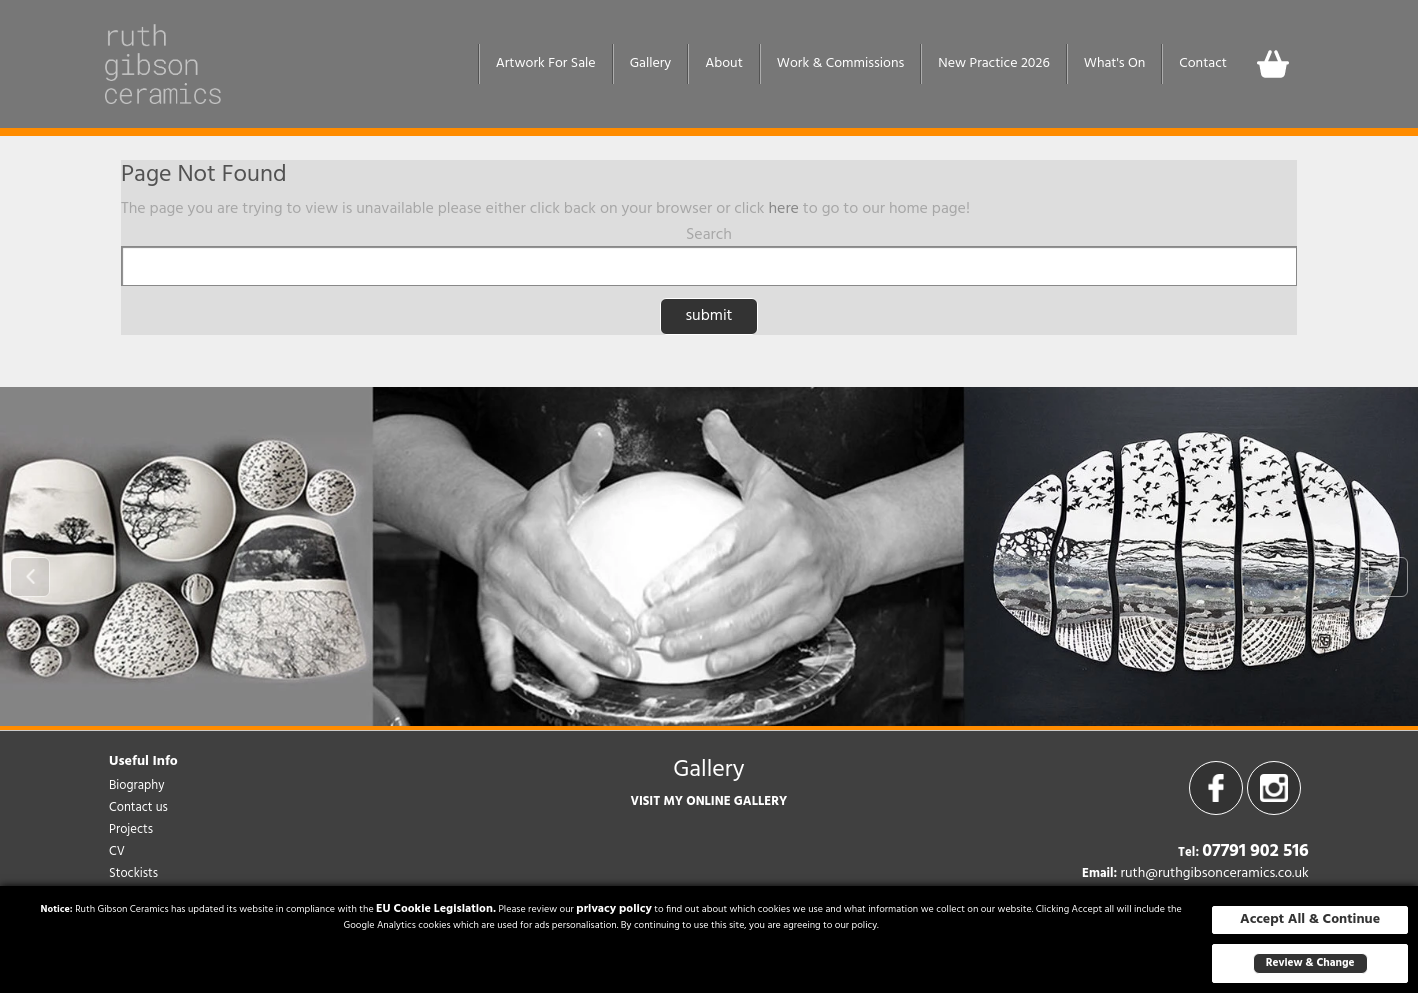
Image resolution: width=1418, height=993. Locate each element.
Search (709, 235)
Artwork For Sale (546, 63)
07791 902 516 (1255, 851)
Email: (1099, 874)
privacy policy (614, 909)
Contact (1203, 63)
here (783, 209)
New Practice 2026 (993, 63)
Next (1388, 577)
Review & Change (1310, 963)
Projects (131, 829)
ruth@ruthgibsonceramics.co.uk (1214, 873)
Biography (136, 785)
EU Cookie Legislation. (436, 909)
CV (117, 851)
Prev (30, 577)
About (724, 63)
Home (453, 64)
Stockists (133, 873)
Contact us (138, 807)
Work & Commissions (840, 63)
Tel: (1188, 853)
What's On (1115, 63)
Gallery (651, 63)
